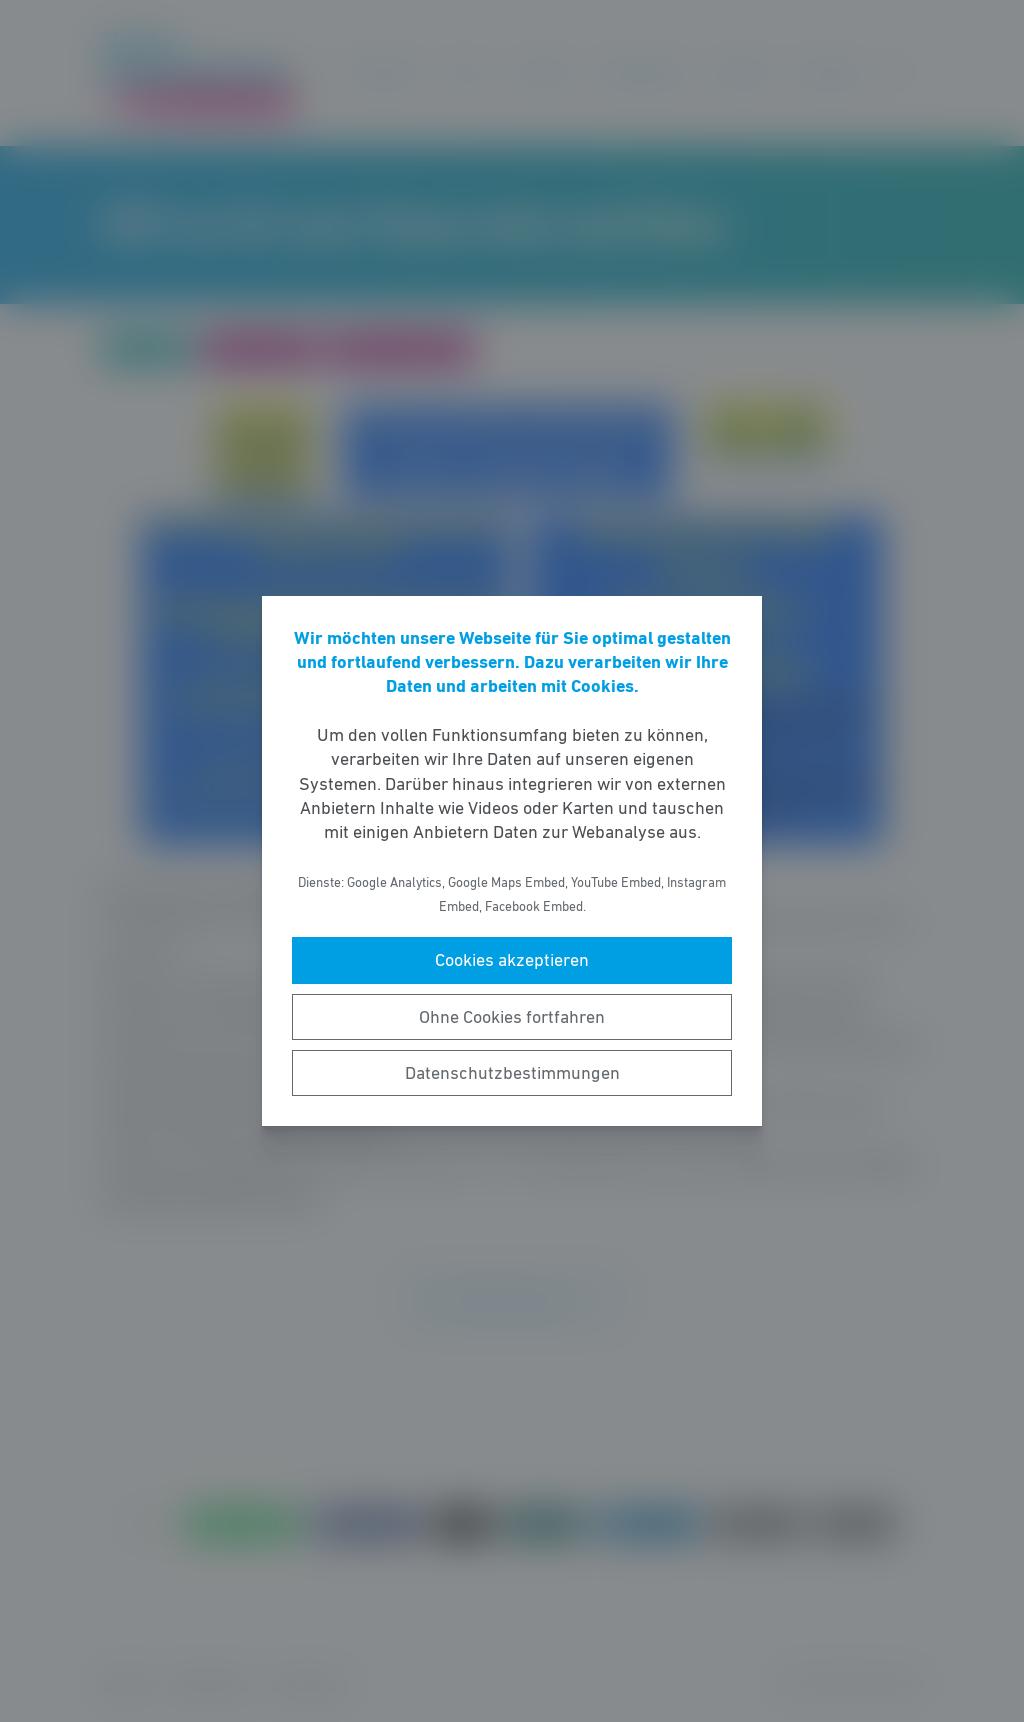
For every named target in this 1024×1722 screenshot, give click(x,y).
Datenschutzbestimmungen (512, 1073)
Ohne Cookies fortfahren (512, 1017)
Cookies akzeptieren (512, 960)
